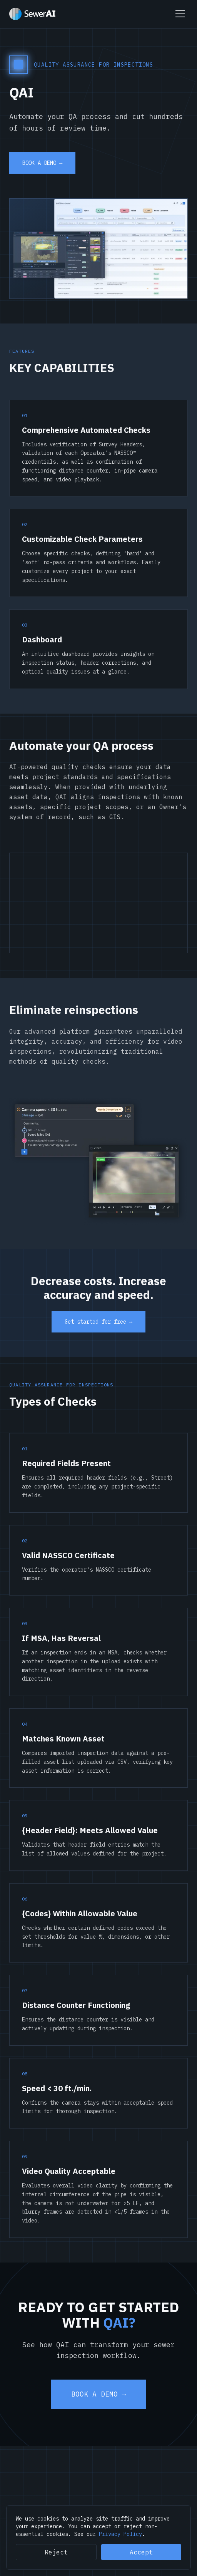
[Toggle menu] (180, 14)
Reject (56, 2552)
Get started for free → (98, 1321)
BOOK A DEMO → (42, 162)
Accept (141, 2552)
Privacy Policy (120, 2534)
